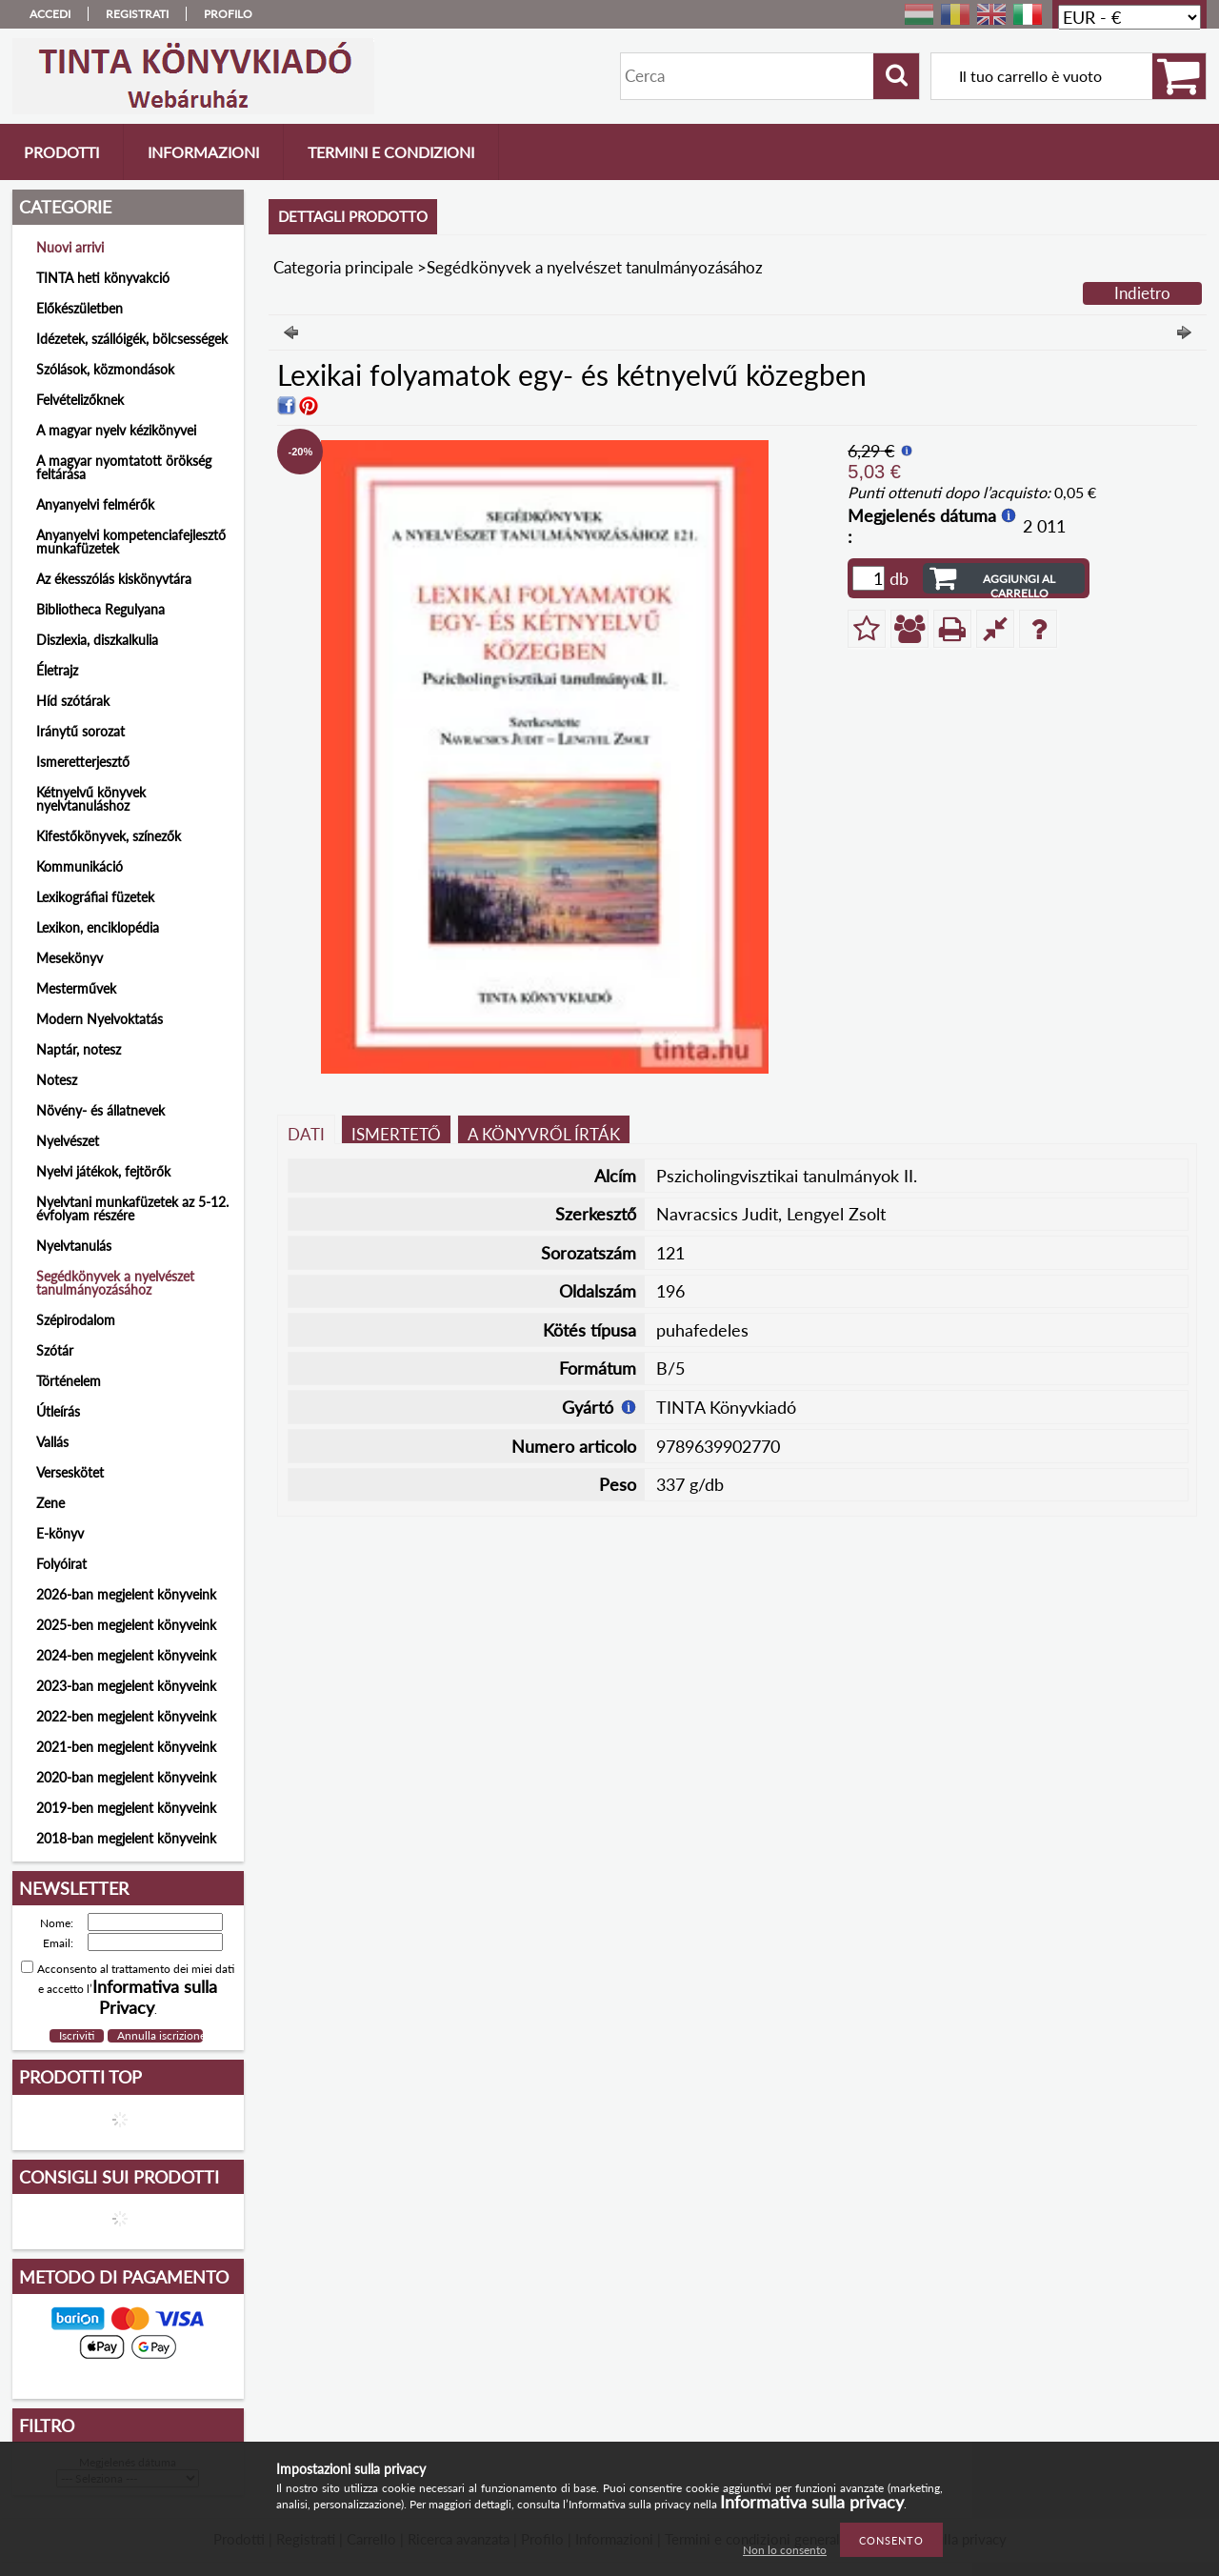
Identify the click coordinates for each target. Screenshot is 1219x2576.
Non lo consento (785, 2550)
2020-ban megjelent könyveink (126, 1777)
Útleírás (58, 1411)
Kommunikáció (79, 866)
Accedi (50, 14)
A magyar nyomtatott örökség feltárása (123, 467)
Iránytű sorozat (80, 731)
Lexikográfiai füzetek (95, 897)
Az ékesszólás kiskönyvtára (113, 579)
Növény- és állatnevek (100, 1110)
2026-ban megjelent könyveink (126, 1594)
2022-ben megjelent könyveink (126, 1716)
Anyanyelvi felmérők (95, 504)
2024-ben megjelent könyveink (126, 1655)
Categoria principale (343, 267)
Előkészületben (79, 308)
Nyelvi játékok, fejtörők (103, 1171)
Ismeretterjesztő (83, 762)
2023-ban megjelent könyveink (126, 1686)
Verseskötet (70, 1472)
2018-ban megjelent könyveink (126, 1838)
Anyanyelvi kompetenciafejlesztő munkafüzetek (131, 541)
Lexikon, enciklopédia (97, 927)
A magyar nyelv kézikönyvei (116, 430)
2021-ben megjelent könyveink (126, 1747)
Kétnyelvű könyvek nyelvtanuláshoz (91, 799)
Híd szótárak (73, 701)
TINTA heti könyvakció (103, 278)
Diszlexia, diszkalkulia (97, 640)
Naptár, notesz (78, 1049)
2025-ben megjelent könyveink (126, 1625)
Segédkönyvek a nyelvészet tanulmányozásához (115, 1283)
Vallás (52, 1442)
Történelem (68, 1381)
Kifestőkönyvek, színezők (108, 836)
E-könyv (60, 1533)
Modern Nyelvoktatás (99, 1019)
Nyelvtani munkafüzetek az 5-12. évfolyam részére (132, 1208)
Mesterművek (76, 988)
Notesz (56, 1080)
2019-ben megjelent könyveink (126, 1808)
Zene (50, 1503)
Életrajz (57, 670)
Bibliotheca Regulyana (100, 609)
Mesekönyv (69, 958)
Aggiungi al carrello (1019, 583)
